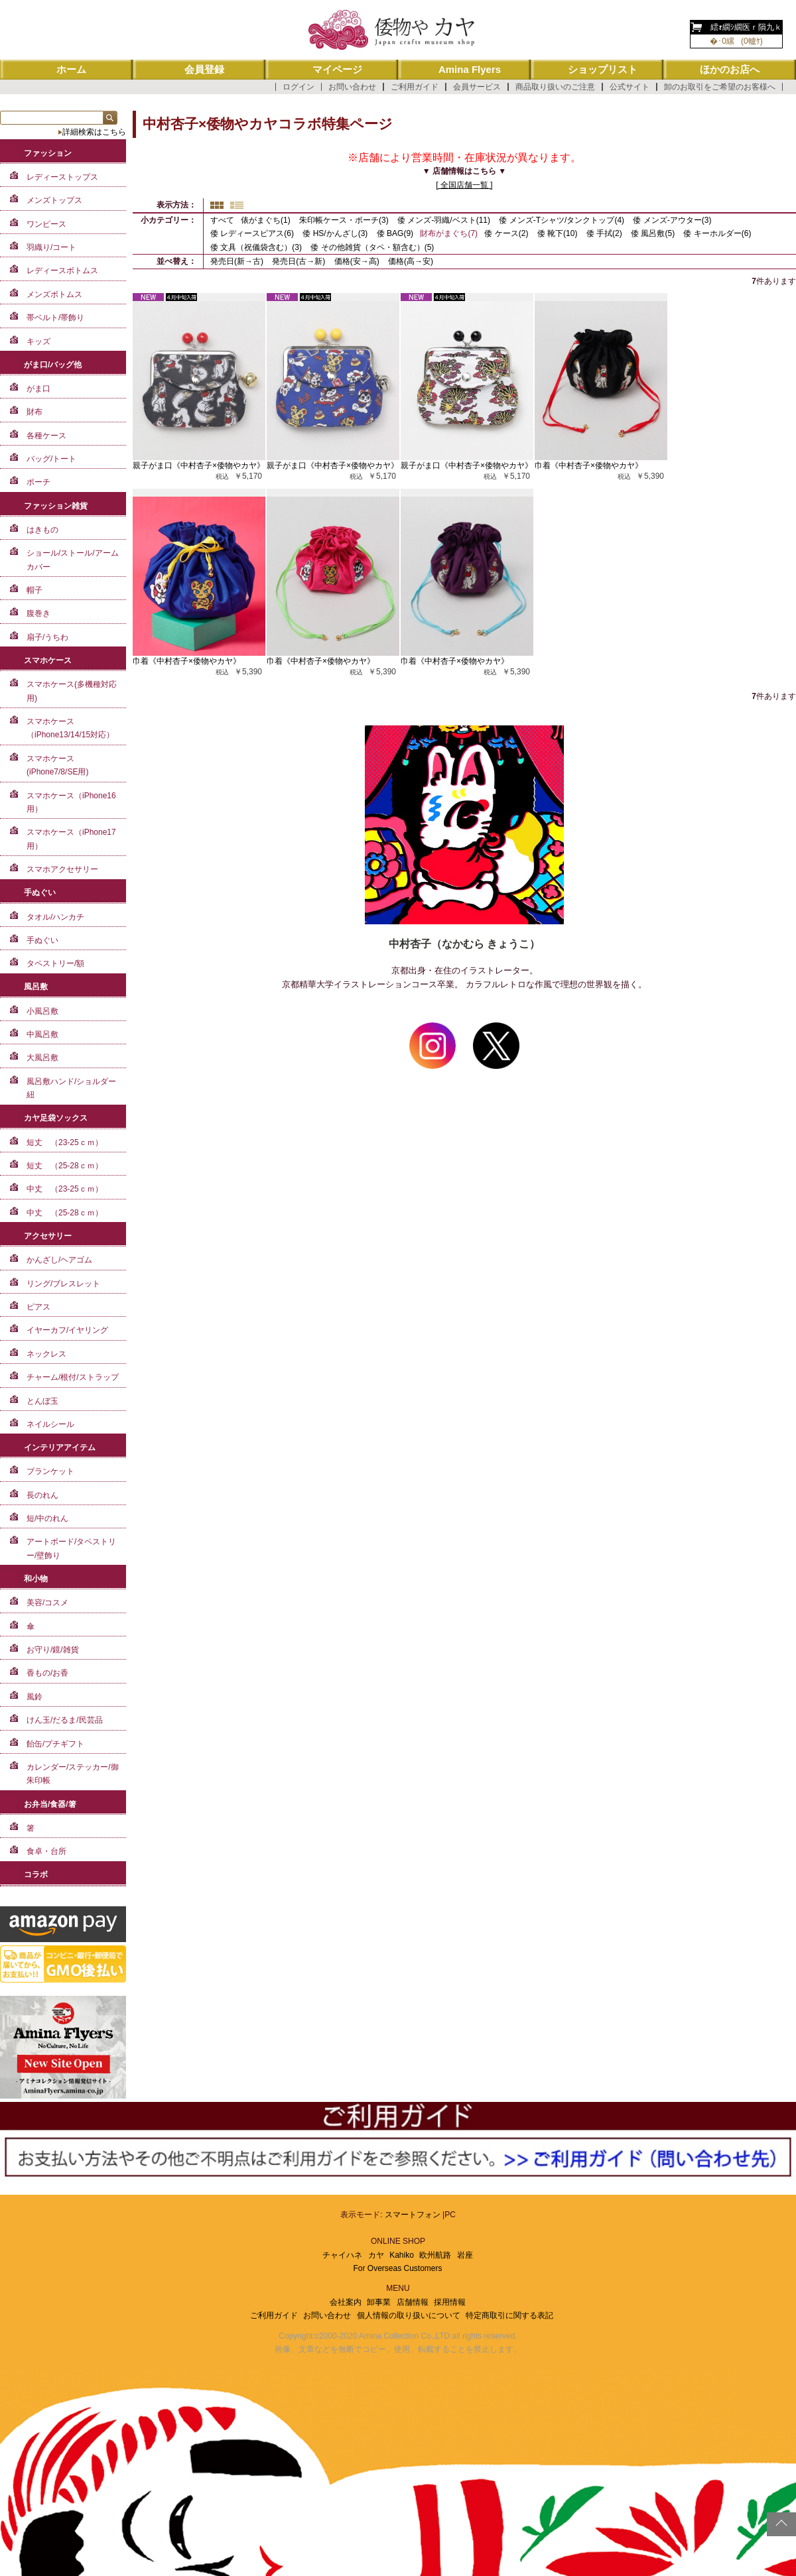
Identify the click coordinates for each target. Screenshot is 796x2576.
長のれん (42, 1495)
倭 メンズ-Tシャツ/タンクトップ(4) (561, 220)
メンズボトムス (54, 294)
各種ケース (46, 435)
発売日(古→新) (299, 261)
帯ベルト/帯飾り (55, 317)
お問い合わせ (352, 87)
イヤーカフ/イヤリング (67, 1330)
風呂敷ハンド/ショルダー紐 (71, 1088)
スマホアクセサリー (62, 869)
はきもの (42, 529)
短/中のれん (47, 1518)
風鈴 (34, 1696)
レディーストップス (62, 177)
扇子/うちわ (47, 637)
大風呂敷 (42, 1057)
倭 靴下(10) (557, 233)
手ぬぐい (42, 940)
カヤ (376, 2255)
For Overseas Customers (397, 2268)
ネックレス (46, 1354)
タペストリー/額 (55, 963)
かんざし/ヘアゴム (59, 1259)
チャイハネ (342, 2255)
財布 (34, 411)
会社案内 (346, 2302)
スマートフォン (412, 2214)
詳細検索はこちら (94, 132)
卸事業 (379, 2302)
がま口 (38, 388)
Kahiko (401, 2255)
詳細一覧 (236, 205)
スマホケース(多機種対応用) (72, 691)
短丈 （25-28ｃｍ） (65, 1165)
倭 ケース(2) (506, 233)
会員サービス (477, 87)
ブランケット (50, 1471)
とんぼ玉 (42, 1401)
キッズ (38, 341)
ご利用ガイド (414, 87)
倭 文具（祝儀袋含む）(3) (256, 247)
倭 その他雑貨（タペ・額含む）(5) (372, 247)
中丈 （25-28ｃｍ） (65, 1212)
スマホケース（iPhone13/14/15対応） (70, 728)
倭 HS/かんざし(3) (334, 233)
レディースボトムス (62, 270)
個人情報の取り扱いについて (408, 2315)
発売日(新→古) (237, 261)
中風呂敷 (42, 1034)
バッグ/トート (51, 458)
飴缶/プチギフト (55, 1743)
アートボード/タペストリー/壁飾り (71, 1548)
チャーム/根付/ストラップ (73, 1377)
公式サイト (629, 87)
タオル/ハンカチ (55, 917)
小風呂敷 (42, 1011)
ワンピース (46, 224)
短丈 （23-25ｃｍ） (65, 1142)
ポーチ (38, 482)
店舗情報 (413, 2302)
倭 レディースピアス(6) (252, 233)
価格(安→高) (357, 261)
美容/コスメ (47, 1602)
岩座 (465, 2255)
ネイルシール (50, 1424)
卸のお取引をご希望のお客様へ (719, 87)
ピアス (38, 1307)
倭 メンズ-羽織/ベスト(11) (443, 220)
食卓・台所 (46, 1851)
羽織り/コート (51, 247)
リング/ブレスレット (63, 1283)
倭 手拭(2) (604, 233)
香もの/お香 (47, 1673)
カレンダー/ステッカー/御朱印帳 (73, 1773)
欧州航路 (435, 2255)
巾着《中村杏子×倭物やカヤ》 (589, 465)
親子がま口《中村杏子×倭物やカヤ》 (199, 465)
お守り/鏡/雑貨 (53, 1649)
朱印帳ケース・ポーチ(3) (344, 220)
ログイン (298, 87)
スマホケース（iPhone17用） (71, 839)
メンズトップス (54, 200)
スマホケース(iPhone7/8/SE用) (57, 765)
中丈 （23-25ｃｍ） (65, 1189)
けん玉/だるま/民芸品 (65, 1720)
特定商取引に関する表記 (509, 2315)
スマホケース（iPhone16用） (71, 802)
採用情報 (450, 2302)
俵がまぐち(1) (266, 220)
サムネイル (217, 205)
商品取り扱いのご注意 (555, 87)
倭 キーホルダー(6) (717, 233)
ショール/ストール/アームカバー (73, 559)
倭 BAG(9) (395, 233)
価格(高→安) (410, 261)
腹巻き (38, 613)
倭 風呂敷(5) (653, 233)
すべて (222, 220)
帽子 (34, 590)
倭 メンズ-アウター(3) (672, 220)
